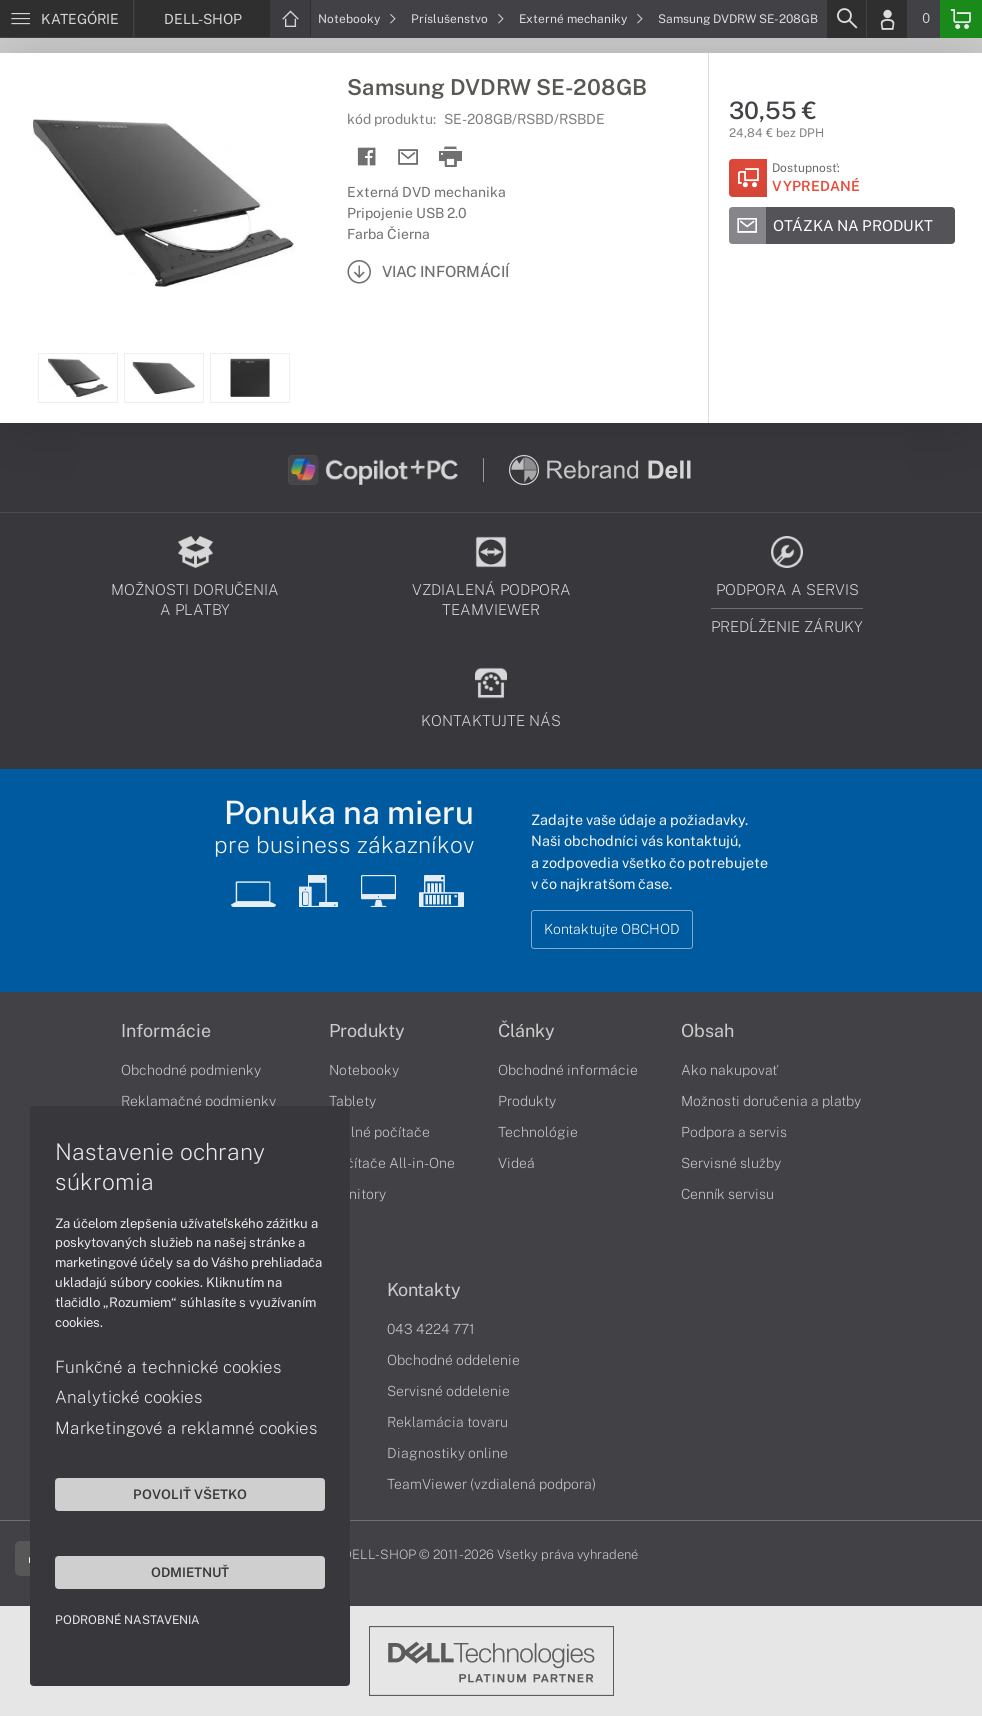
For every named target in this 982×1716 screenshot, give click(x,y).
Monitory (357, 1194)
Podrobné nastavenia (127, 1620)
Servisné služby (731, 1163)
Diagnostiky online (447, 1453)
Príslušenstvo (458, 19)
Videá (516, 1163)
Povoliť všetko (190, 1494)
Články (526, 1031)
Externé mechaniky (581, 19)
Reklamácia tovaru (447, 1422)
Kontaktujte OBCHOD (612, 929)
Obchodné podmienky (191, 1070)
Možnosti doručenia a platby (771, 1101)
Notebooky (357, 19)
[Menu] (66, 19)
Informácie (166, 1031)
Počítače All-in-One (392, 1163)
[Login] (887, 19)
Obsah (707, 1031)
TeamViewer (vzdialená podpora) (491, 1484)
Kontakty (424, 1290)
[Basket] (961, 19)
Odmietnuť (190, 1572)
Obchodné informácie (568, 1070)
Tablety (352, 1101)
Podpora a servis (734, 1132)
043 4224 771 (431, 1329)
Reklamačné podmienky (198, 1101)
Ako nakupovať (729, 1070)
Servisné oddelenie (448, 1391)
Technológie (538, 1132)
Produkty (367, 1031)
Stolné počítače (379, 1132)
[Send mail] (408, 157)
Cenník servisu (727, 1194)
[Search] (846, 19)
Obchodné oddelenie (453, 1360)
